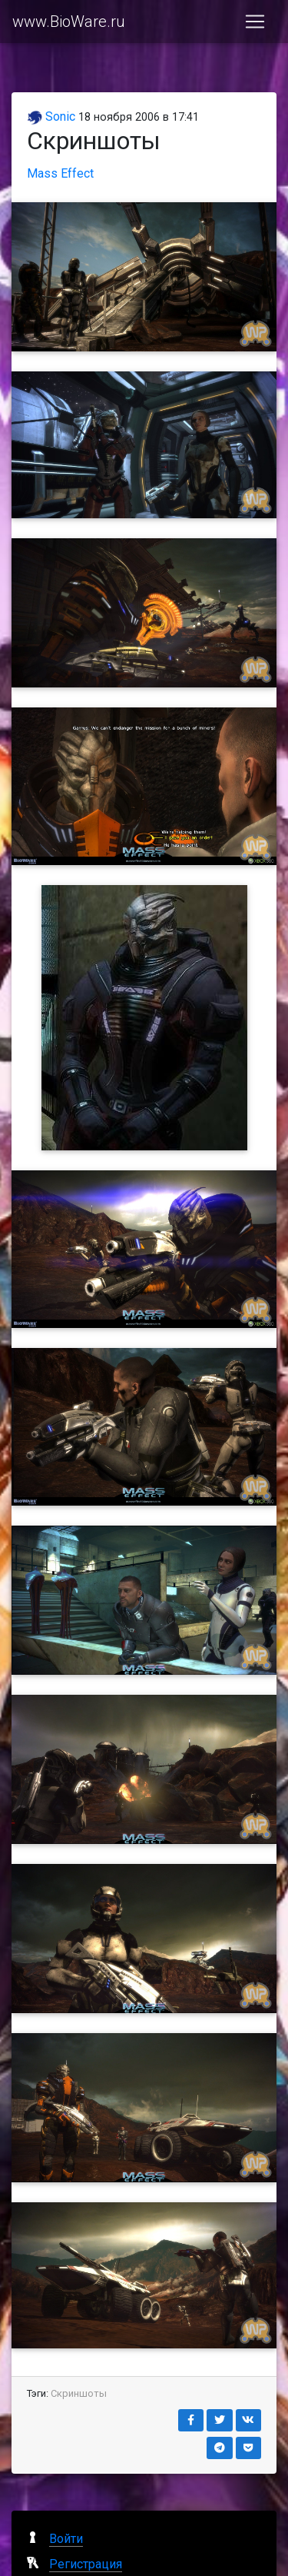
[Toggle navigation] (255, 21)
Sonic (51, 116)
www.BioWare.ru (68, 21)
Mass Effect (60, 173)
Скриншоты (79, 2393)
